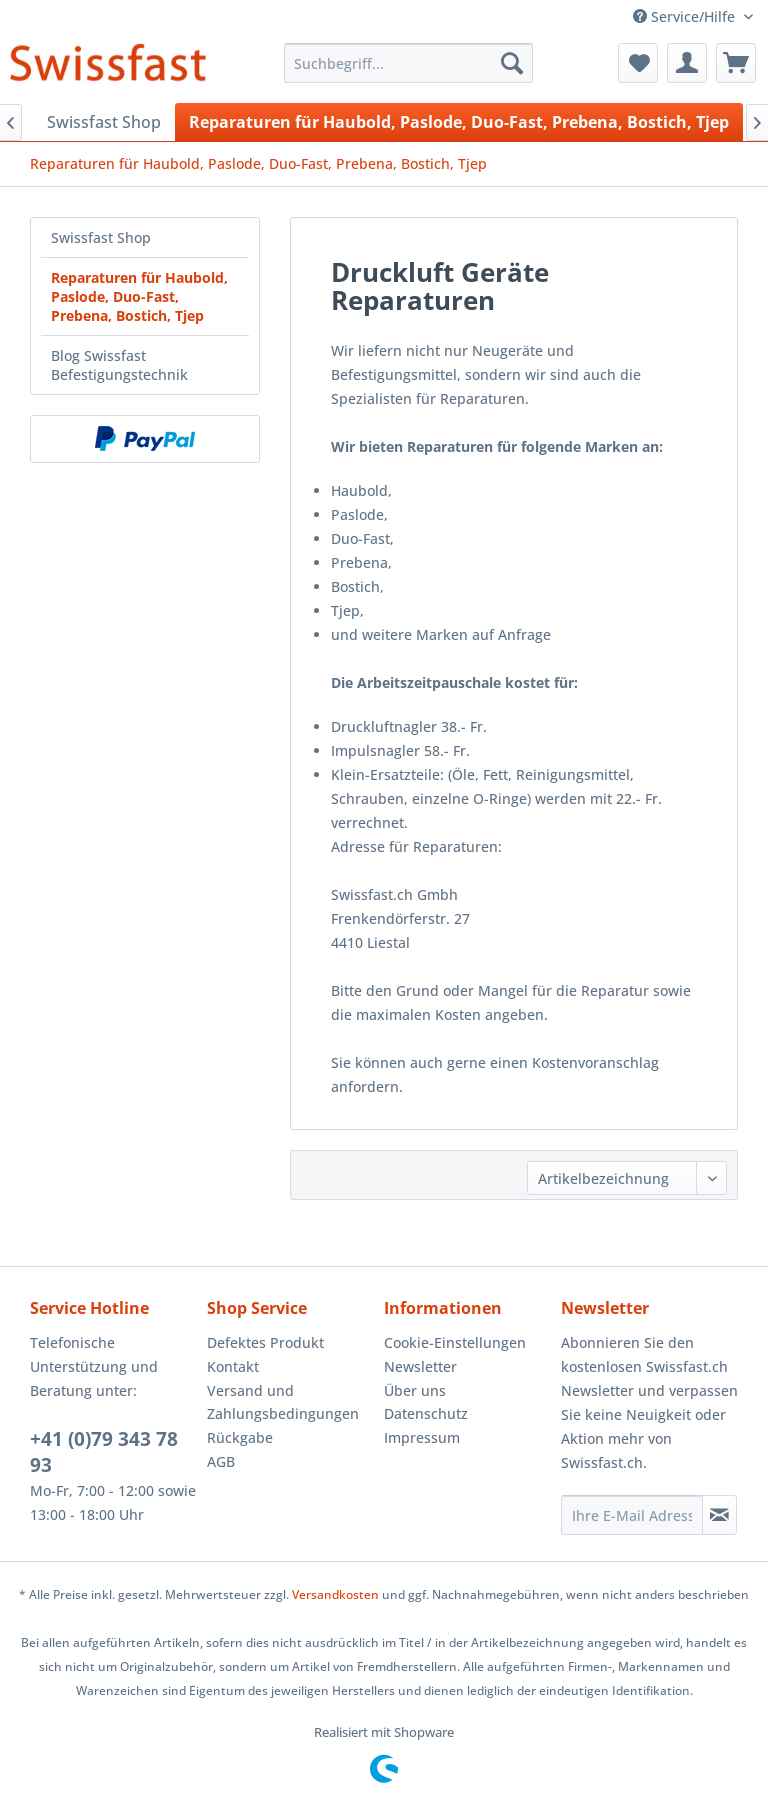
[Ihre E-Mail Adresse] (632, 1515)
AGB (221, 1461)
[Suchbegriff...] (409, 63)
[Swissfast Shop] (104, 122)
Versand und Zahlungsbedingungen (283, 1402)
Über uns (415, 1390)
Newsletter (420, 1366)
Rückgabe (240, 1437)
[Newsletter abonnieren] (719, 1515)
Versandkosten (335, 1594)
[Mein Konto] (687, 63)
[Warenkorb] (736, 63)
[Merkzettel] (638, 63)
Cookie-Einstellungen (455, 1342)
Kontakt (233, 1366)
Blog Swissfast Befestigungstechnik (119, 365)
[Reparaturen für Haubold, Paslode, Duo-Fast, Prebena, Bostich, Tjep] (459, 122)
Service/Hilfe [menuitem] (686, 16)
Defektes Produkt (265, 1342)
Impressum (422, 1437)
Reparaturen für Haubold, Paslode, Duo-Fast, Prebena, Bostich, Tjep (139, 296)
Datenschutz (426, 1413)
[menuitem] (409, 63)
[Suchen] (512, 63)
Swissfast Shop (101, 237)
